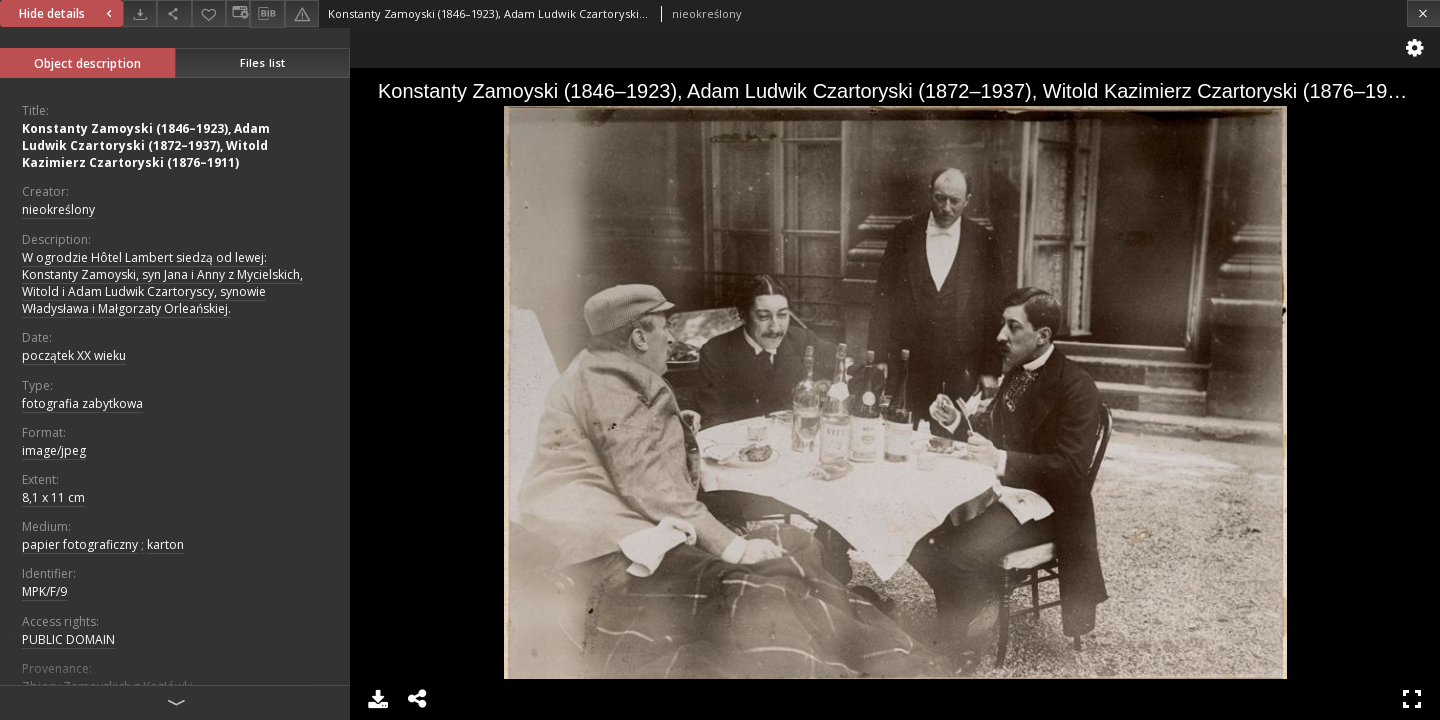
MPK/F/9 (44, 591)
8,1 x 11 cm (53, 497)
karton (165, 544)
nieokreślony (58, 209)
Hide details (68, 13)
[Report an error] (302, 13)
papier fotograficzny (80, 544)
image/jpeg (54, 450)
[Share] (174, 13)
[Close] (1423, 13)
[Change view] (238, 13)
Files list (262, 62)
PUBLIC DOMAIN (68, 639)
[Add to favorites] (209, 13)
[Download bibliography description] (267, 14)
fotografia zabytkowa (82, 403)
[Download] (140, 13)
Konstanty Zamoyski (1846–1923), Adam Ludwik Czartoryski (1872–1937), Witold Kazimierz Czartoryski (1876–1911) (146, 145)
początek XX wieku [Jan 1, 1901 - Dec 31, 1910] (74, 355)
